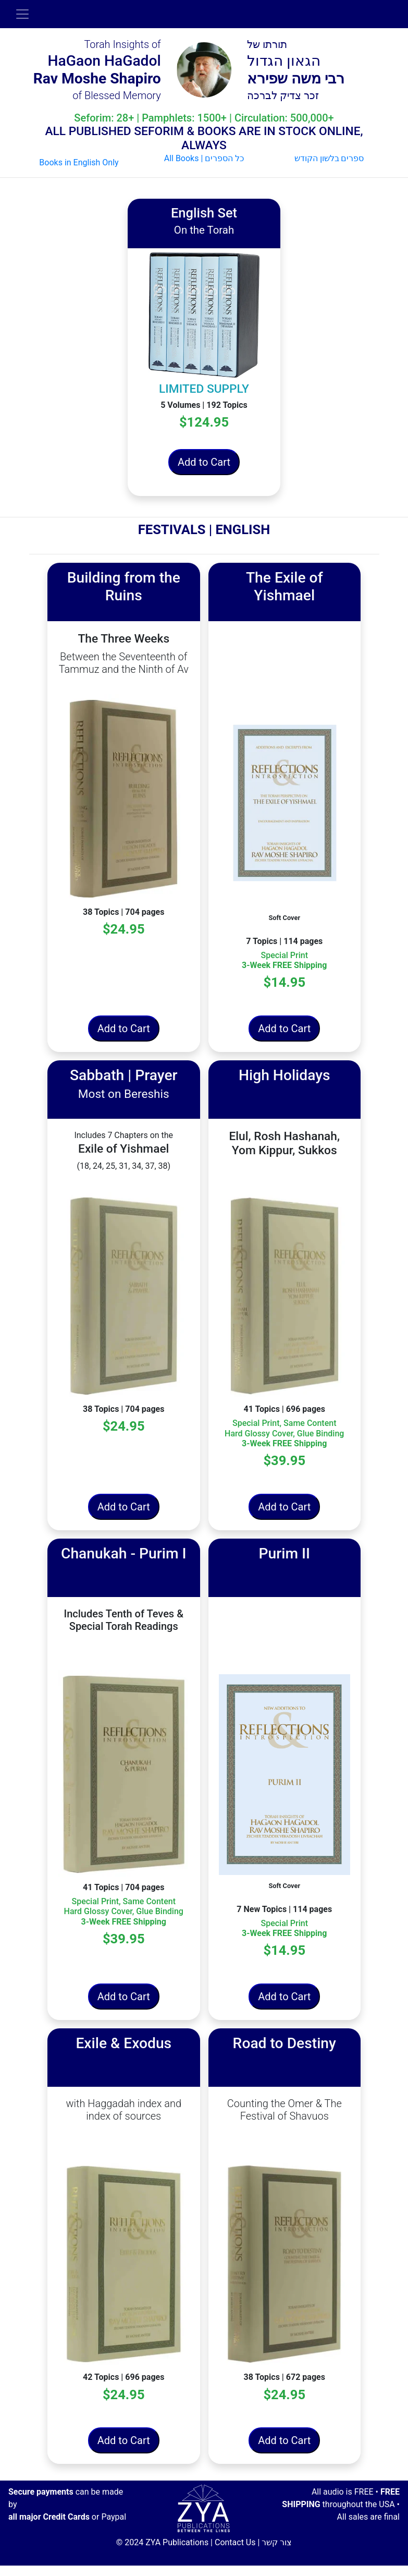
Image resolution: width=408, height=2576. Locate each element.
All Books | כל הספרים (204, 158)
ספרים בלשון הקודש (329, 158)
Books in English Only (78, 162)
